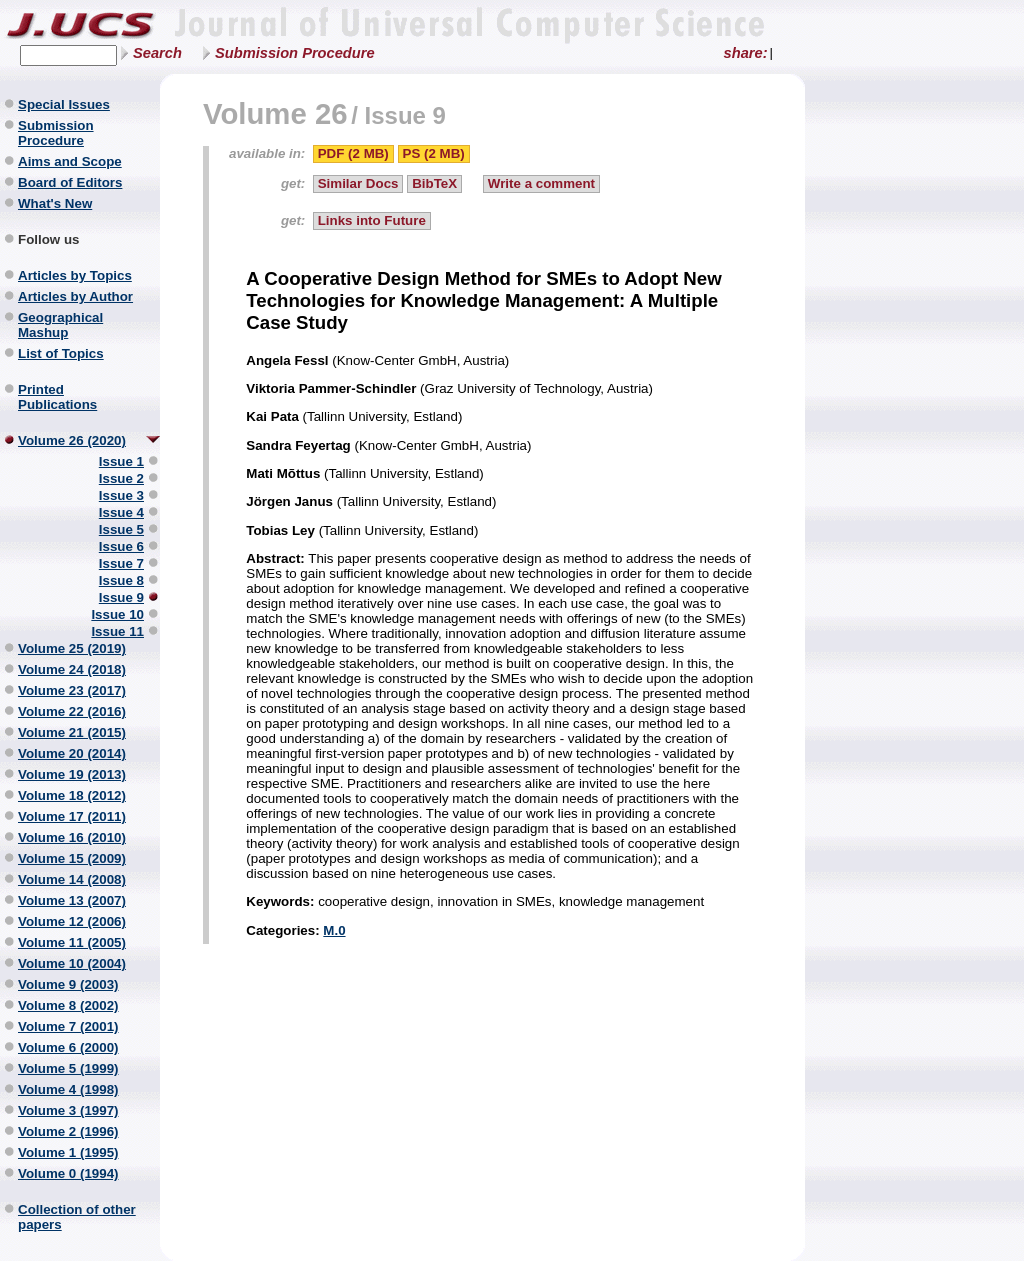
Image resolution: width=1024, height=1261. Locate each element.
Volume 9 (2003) (68, 984)
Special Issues (64, 104)
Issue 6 (121, 546)
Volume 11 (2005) (72, 942)
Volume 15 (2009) (72, 858)
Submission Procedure (295, 53)
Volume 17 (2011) (72, 816)
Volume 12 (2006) (72, 921)
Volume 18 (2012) (72, 795)
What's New (55, 203)
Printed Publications (57, 397)
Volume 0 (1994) (68, 1173)
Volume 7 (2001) (68, 1026)
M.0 (334, 930)
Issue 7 (121, 563)
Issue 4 (121, 512)
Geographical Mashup (60, 325)
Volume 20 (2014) (72, 753)
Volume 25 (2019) (72, 648)
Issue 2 (121, 478)
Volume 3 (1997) (68, 1110)
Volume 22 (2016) (72, 711)
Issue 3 (121, 495)
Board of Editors (70, 182)
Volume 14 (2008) (72, 879)
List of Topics (61, 353)
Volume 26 (275, 113)
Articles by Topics (75, 275)
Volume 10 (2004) (72, 963)
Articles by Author (75, 296)
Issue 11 (117, 631)
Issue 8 (121, 580)
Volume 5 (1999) (68, 1068)
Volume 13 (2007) (72, 900)
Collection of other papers (77, 1217)
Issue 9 (121, 597)
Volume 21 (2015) (72, 732)
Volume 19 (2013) (72, 774)
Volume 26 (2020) (72, 440)
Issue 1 (121, 461)
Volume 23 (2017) (72, 690)
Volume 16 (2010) (72, 837)
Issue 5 (121, 529)
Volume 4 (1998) (68, 1089)
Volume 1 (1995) (68, 1152)
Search (157, 53)
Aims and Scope (70, 161)
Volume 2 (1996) (68, 1131)
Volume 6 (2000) (68, 1047)
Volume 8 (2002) (68, 1005)
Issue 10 (117, 614)
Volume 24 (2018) (72, 669)
